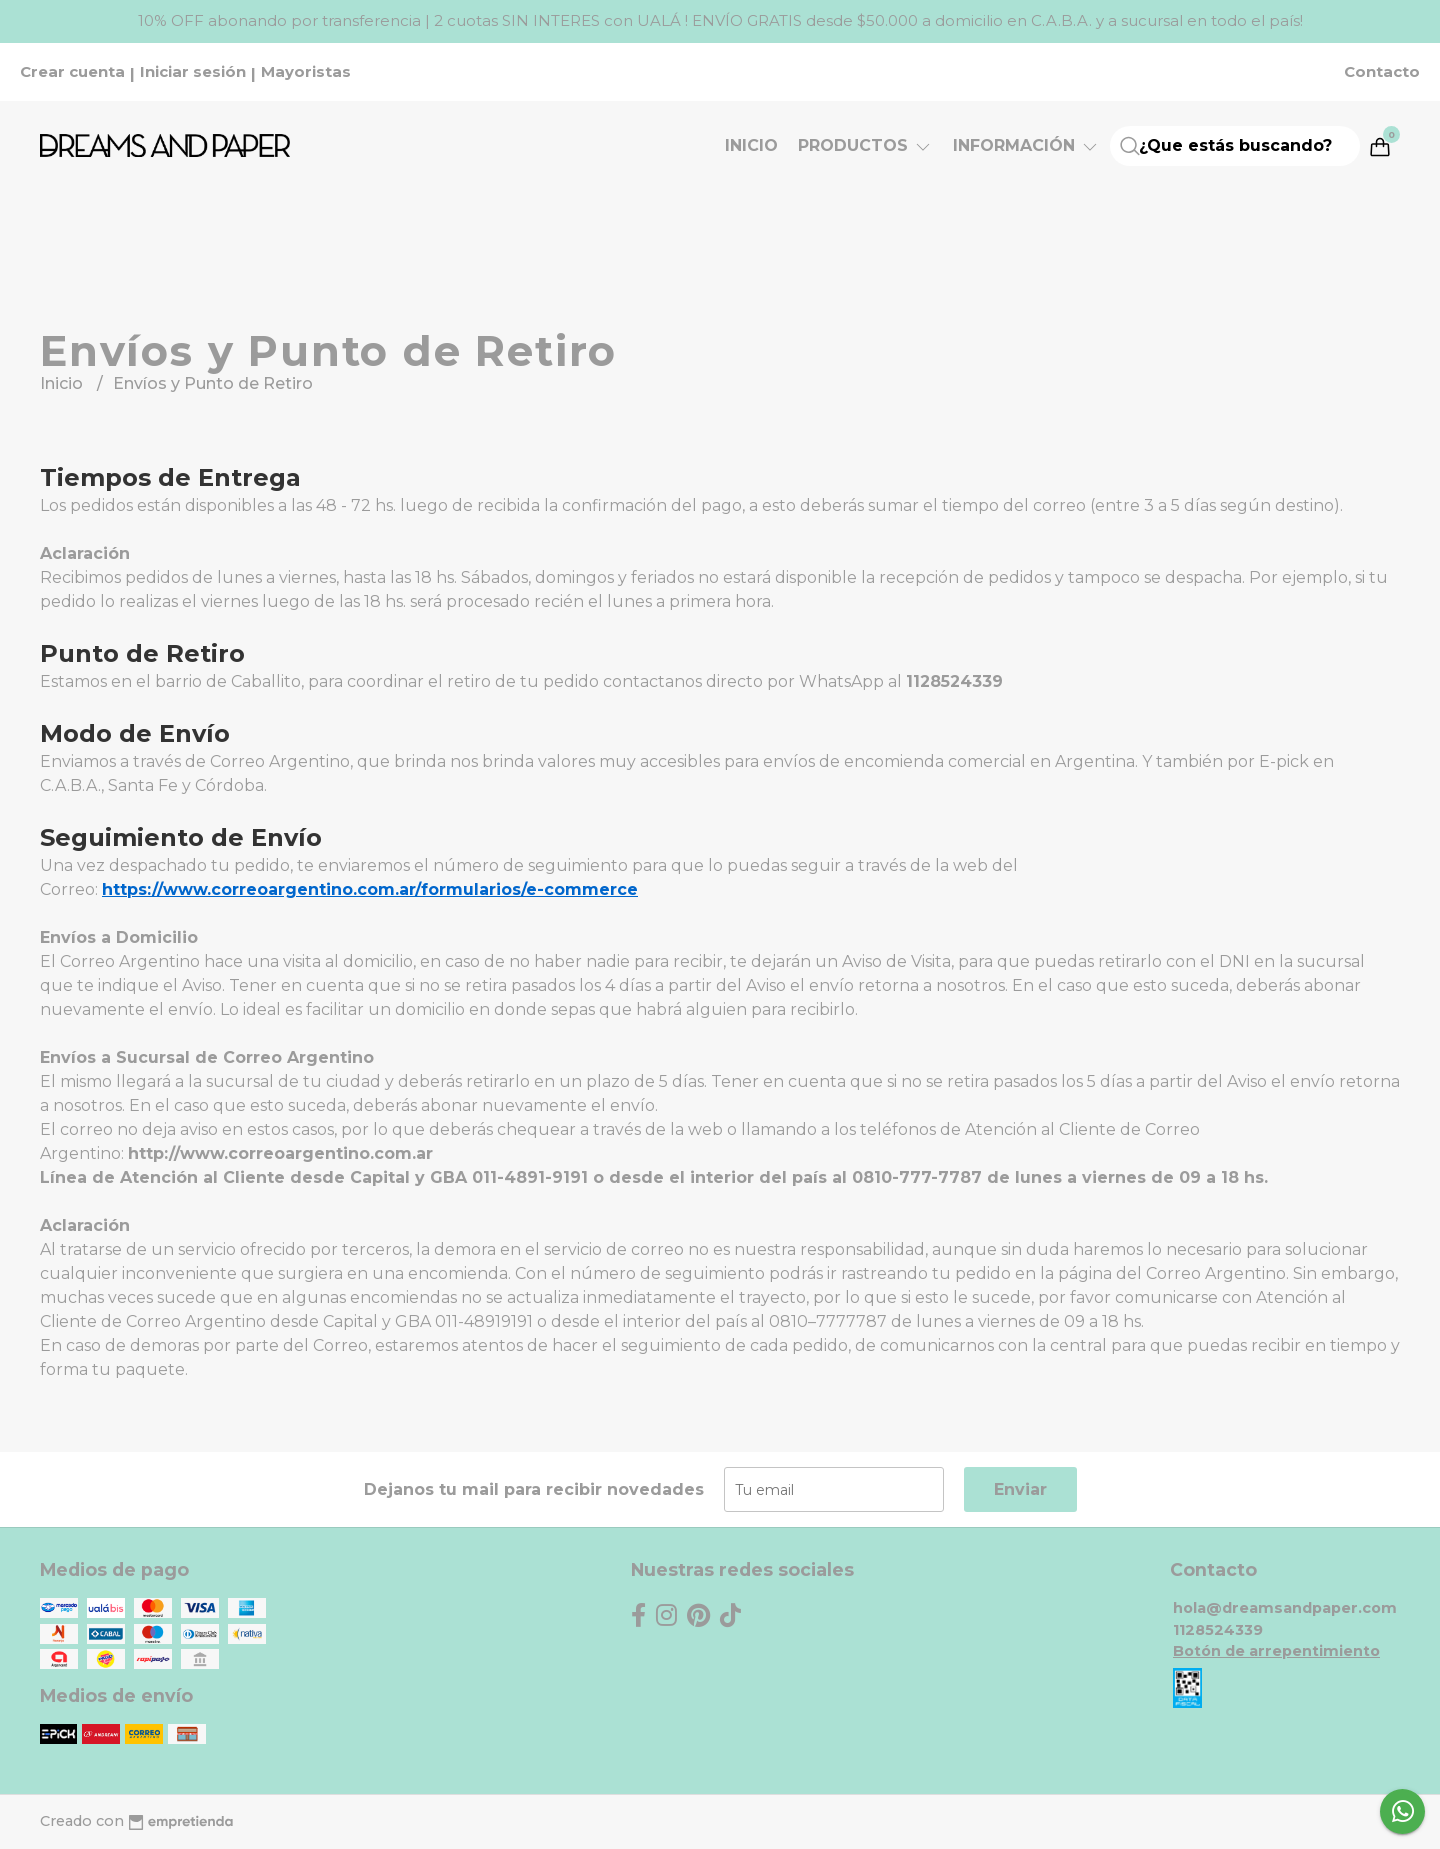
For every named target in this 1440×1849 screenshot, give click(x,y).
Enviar (1020, 1489)
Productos (865, 145)
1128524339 (1218, 1630)
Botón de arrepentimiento (1276, 1651)
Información (1026, 145)
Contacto (1382, 72)
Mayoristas (306, 72)
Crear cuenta (72, 72)
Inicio (751, 145)
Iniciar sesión (193, 72)
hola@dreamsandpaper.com (1285, 1608)
